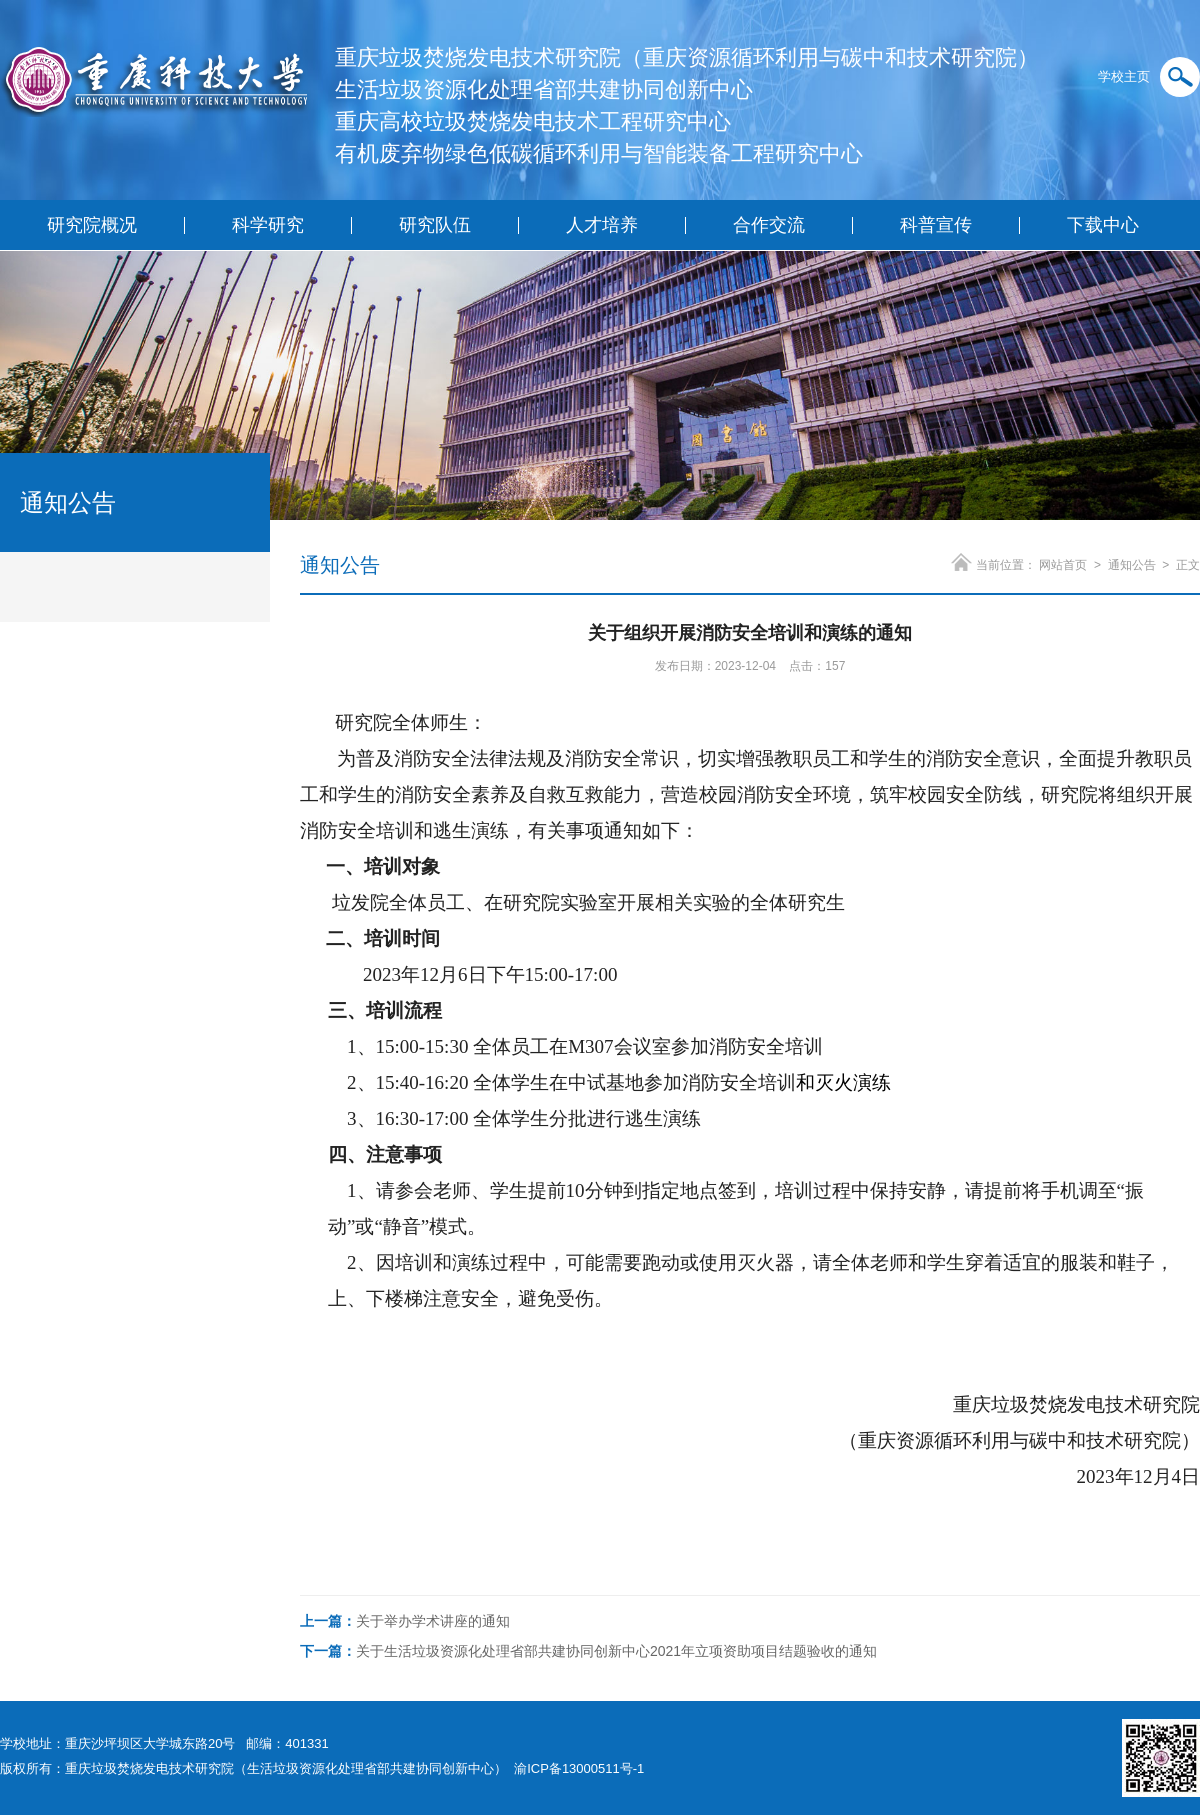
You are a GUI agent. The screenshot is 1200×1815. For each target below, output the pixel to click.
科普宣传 (936, 225)
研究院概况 (92, 225)
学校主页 (1124, 76)
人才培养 (602, 225)
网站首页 (1063, 565)
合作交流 (769, 225)
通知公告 (1132, 565)
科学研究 (268, 225)
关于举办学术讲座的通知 (405, 1621)
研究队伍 (435, 225)
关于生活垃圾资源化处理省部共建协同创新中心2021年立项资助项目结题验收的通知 (588, 1651)
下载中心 (1103, 225)
